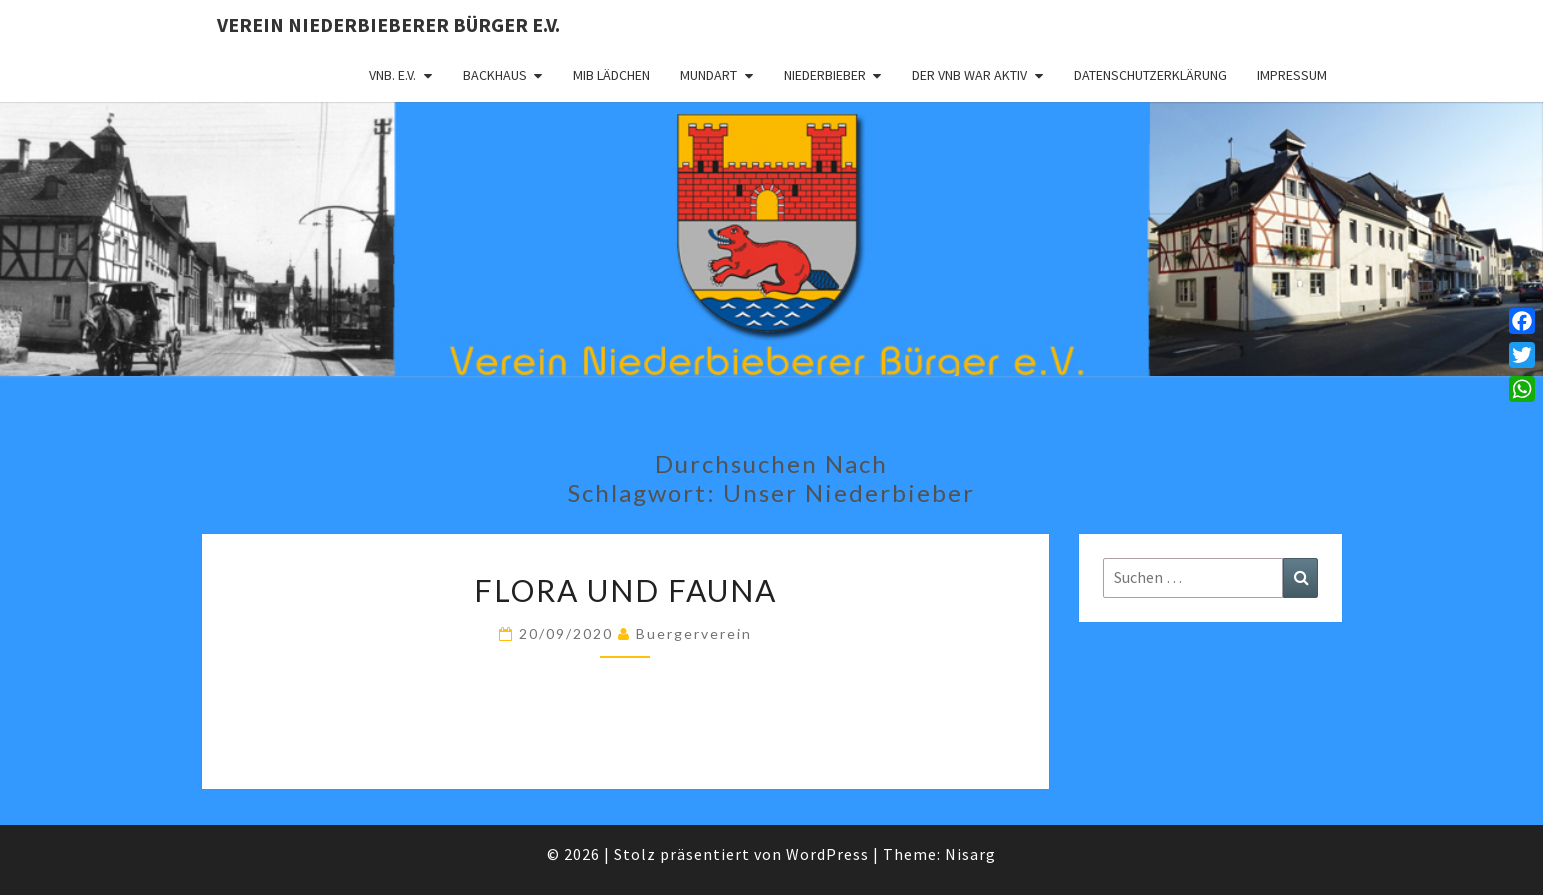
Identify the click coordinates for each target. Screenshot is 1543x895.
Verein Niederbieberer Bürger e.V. (388, 24)
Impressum (1292, 75)
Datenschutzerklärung (1150, 75)
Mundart (708, 75)
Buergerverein (694, 633)
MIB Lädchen (611, 75)
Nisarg (970, 854)
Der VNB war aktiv (969, 75)
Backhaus (495, 75)
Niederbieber (825, 75)
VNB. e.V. (392, 75)
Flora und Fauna (625, 590)
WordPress (827, 854)
